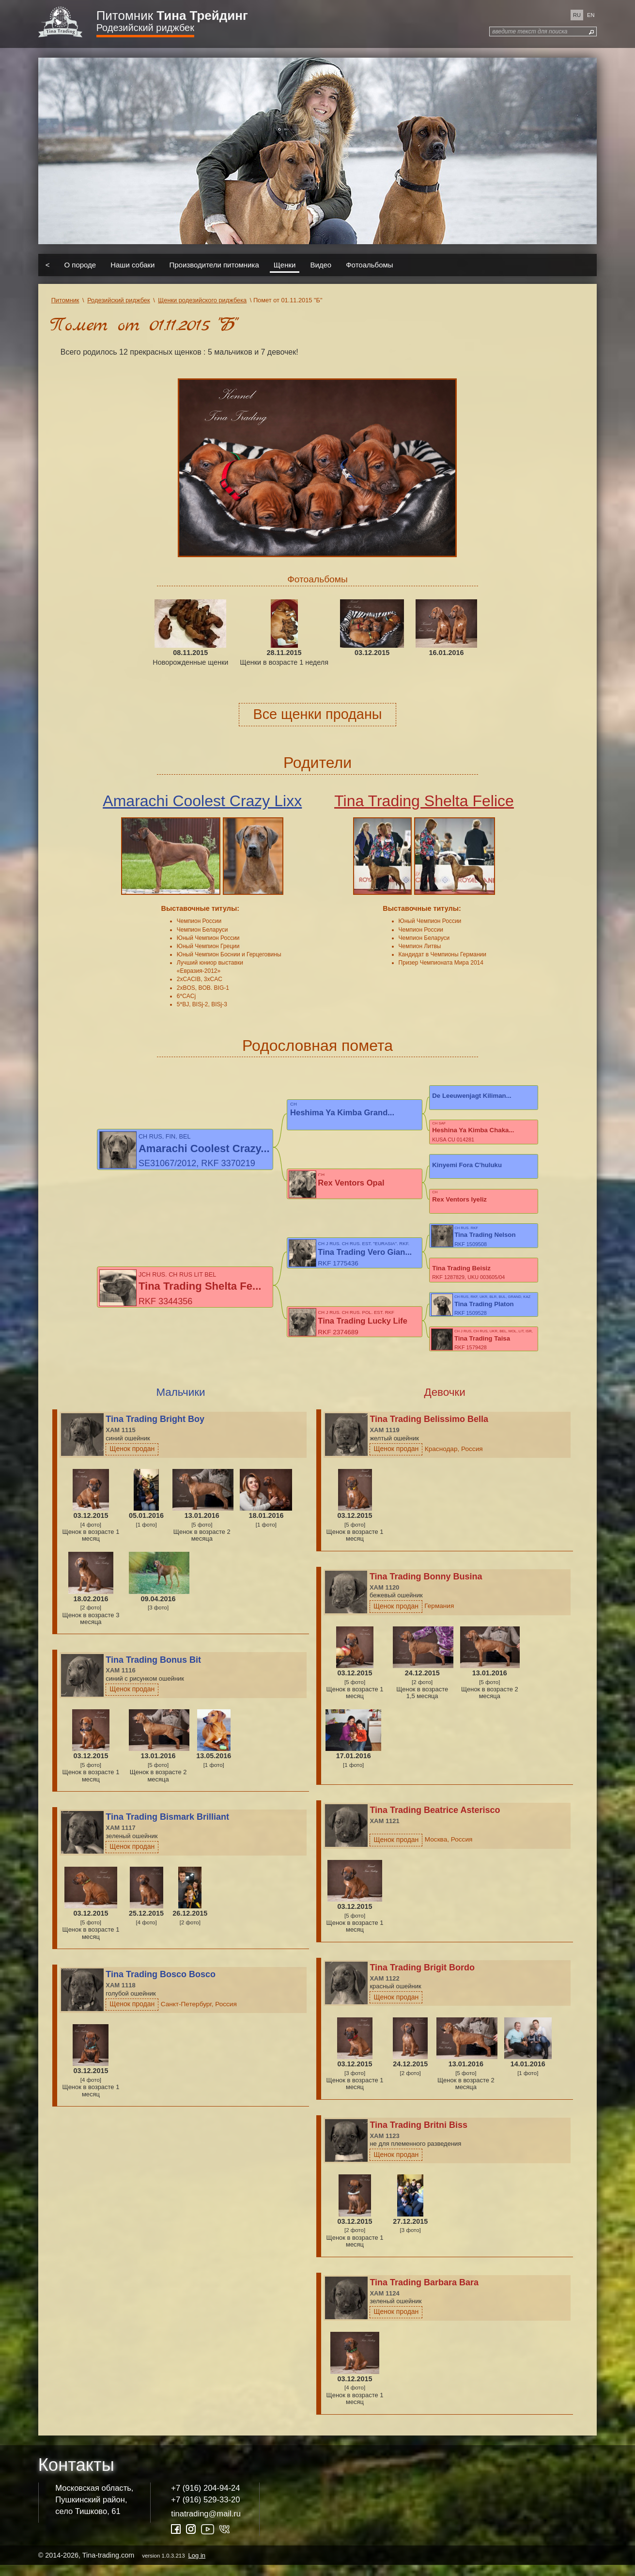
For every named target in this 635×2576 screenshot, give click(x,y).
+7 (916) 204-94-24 (205, 2499)
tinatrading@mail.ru (206, 2524)
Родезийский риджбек (145, 27)
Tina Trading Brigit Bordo (422, 1978)
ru (577, 15)
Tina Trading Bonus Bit (153, 1670)
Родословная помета (317, 1045)
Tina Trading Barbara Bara (424, 2293)
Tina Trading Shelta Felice (424, 801)
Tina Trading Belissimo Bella (429, 1430)
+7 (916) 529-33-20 (205, 2510)
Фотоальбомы (369, 265)
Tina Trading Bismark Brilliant (167, 1828)
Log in (196, 2566)
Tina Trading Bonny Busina (426, 1587)
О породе (80, 265)
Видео (320, 265)
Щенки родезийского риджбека (202, 300)
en (590, 15)
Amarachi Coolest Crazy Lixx (202, 801)
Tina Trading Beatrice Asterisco (435, 1821)
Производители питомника (214, 265)
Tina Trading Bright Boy (155, 1430)
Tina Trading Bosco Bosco (161, 1985)
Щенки (285, 265)
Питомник (172, 15)
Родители (317, 762)
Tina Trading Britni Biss (418, 2135)
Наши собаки (132, 265)
